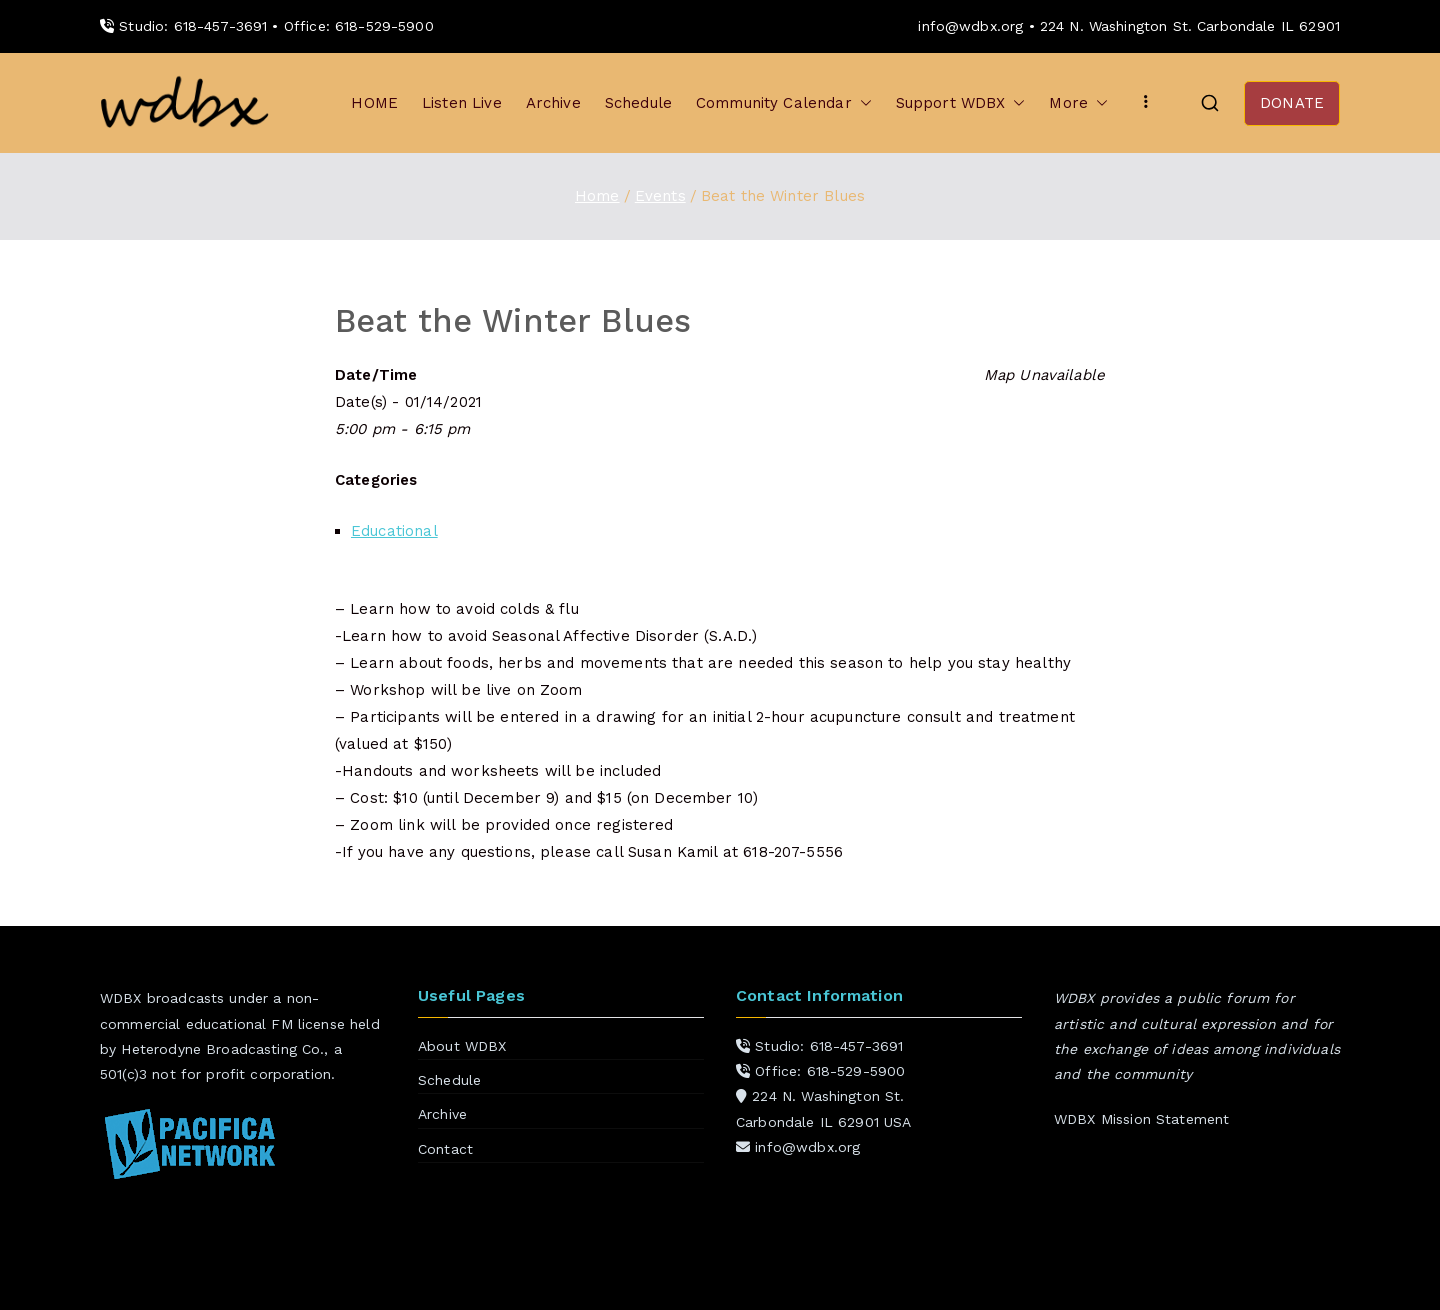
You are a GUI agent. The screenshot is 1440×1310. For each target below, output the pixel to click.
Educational (394, 531)
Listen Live (462, 103)
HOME (374, 103)
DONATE (1292, 103)
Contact (445, 1149)
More (1078, 103)
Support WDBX (961, 103)
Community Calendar (784, 103)
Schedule (638, 103)
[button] (862, 103)
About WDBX (462, 1046)
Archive (553, 103)
